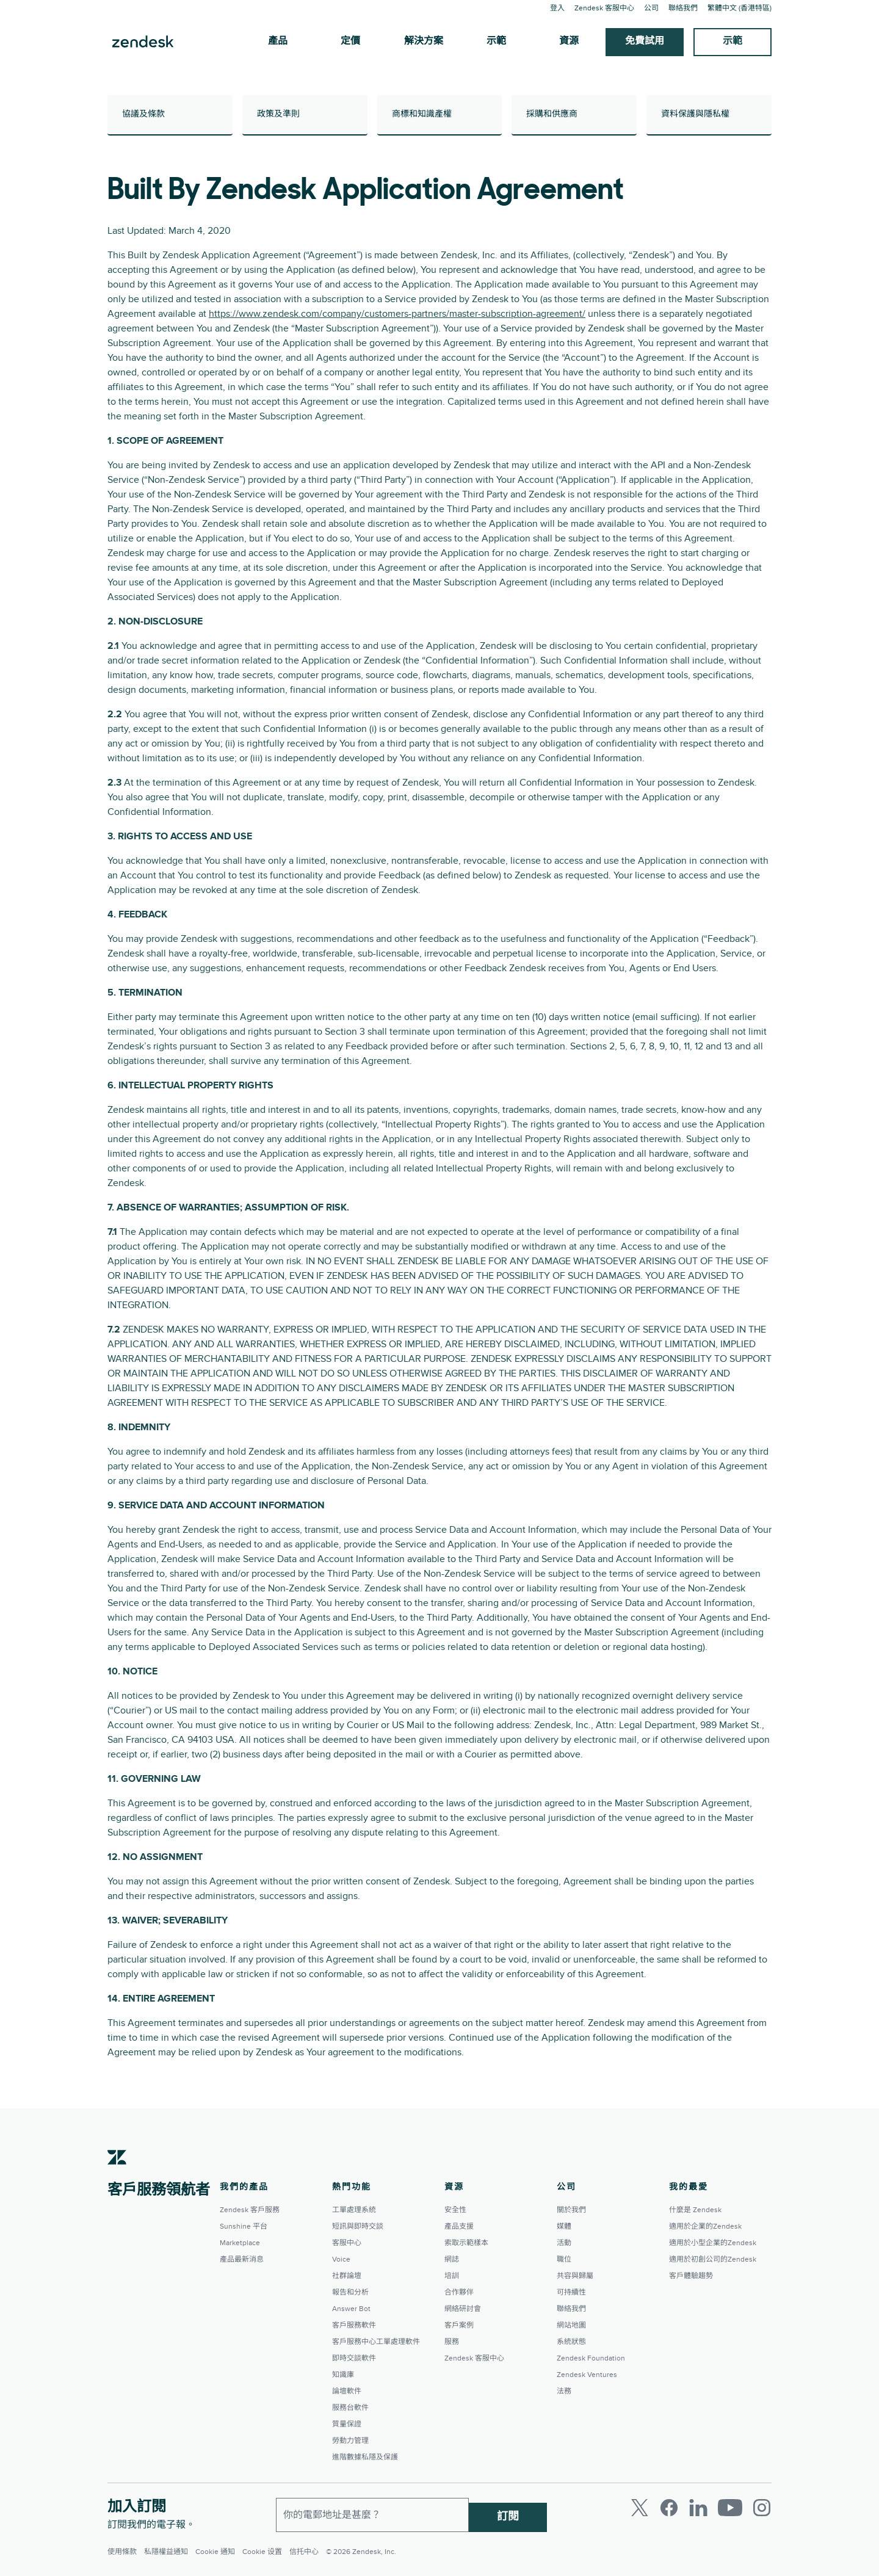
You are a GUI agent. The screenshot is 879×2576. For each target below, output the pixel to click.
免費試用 (644, 41)
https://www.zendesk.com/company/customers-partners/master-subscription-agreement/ (397, 314)
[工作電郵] (372, 2512)
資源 (569, 41)
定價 (350, 41)
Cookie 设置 (262, 2551)
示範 (496, 41)
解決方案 (423, 41)
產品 (278, 41)
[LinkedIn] (698, 2507)
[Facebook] (669, 2507)
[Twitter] (639, 2507)
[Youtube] (730, 2507)
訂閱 (508, 2512)
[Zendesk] (117, 2176)
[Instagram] (762, 2507)
